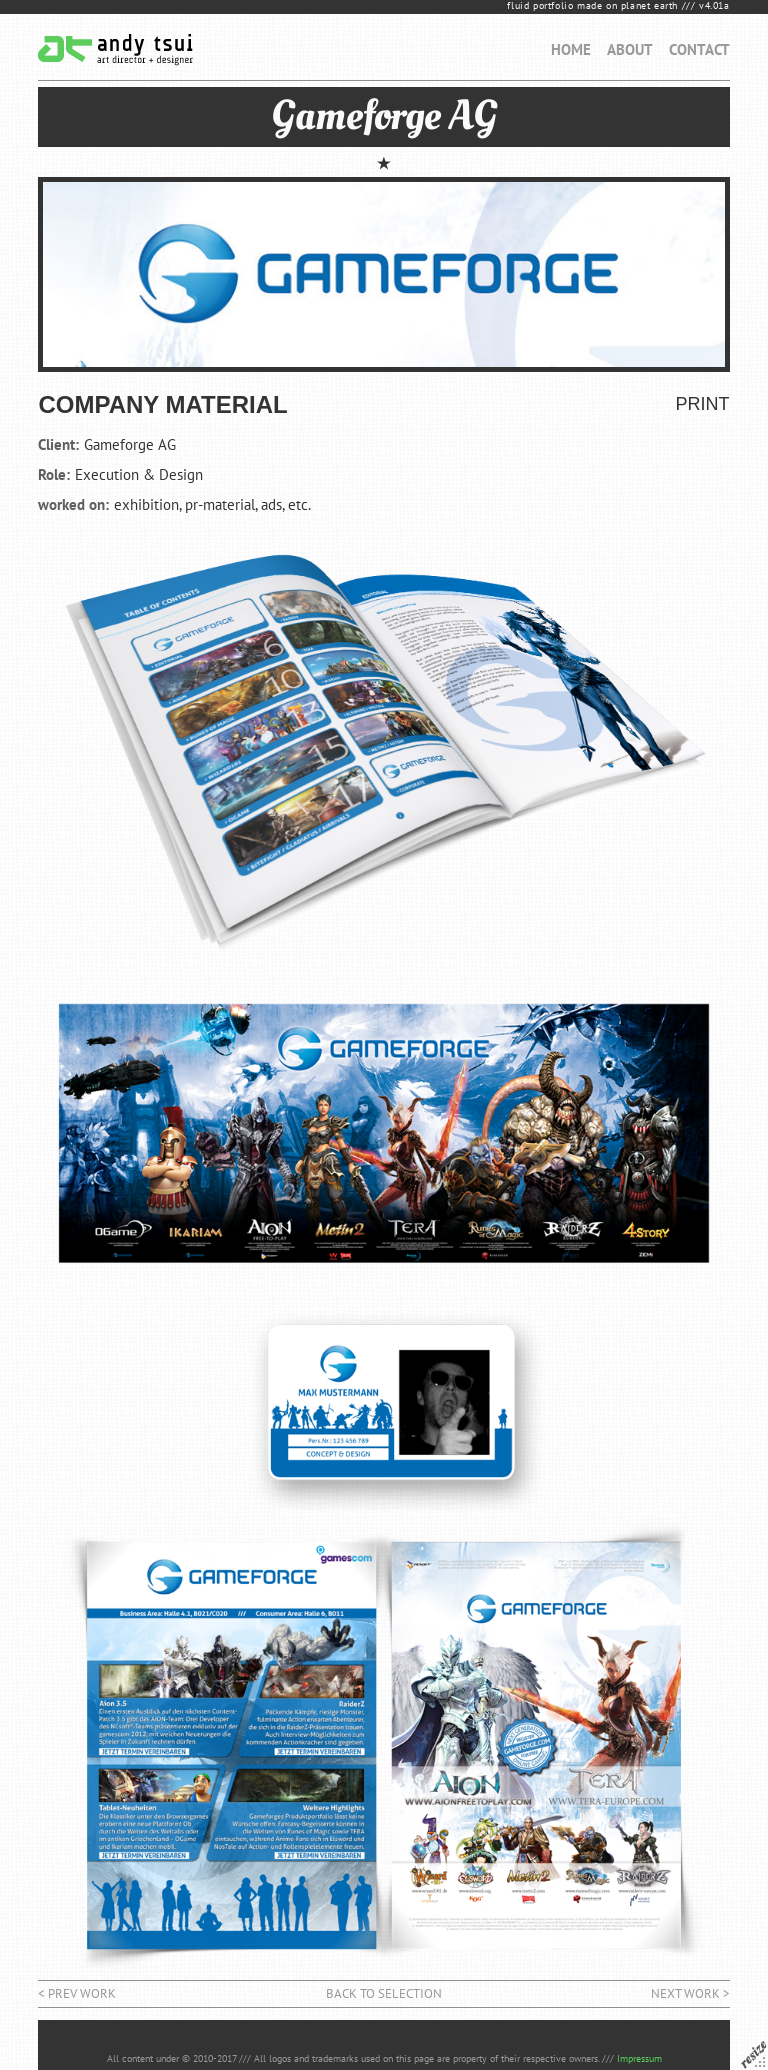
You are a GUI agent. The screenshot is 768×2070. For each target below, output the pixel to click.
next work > (690, 1993)
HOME (571, 49)
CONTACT (699, 49)
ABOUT (630, 49)
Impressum (639, 2058)
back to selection (384, 1993)
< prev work (77, 1993)
